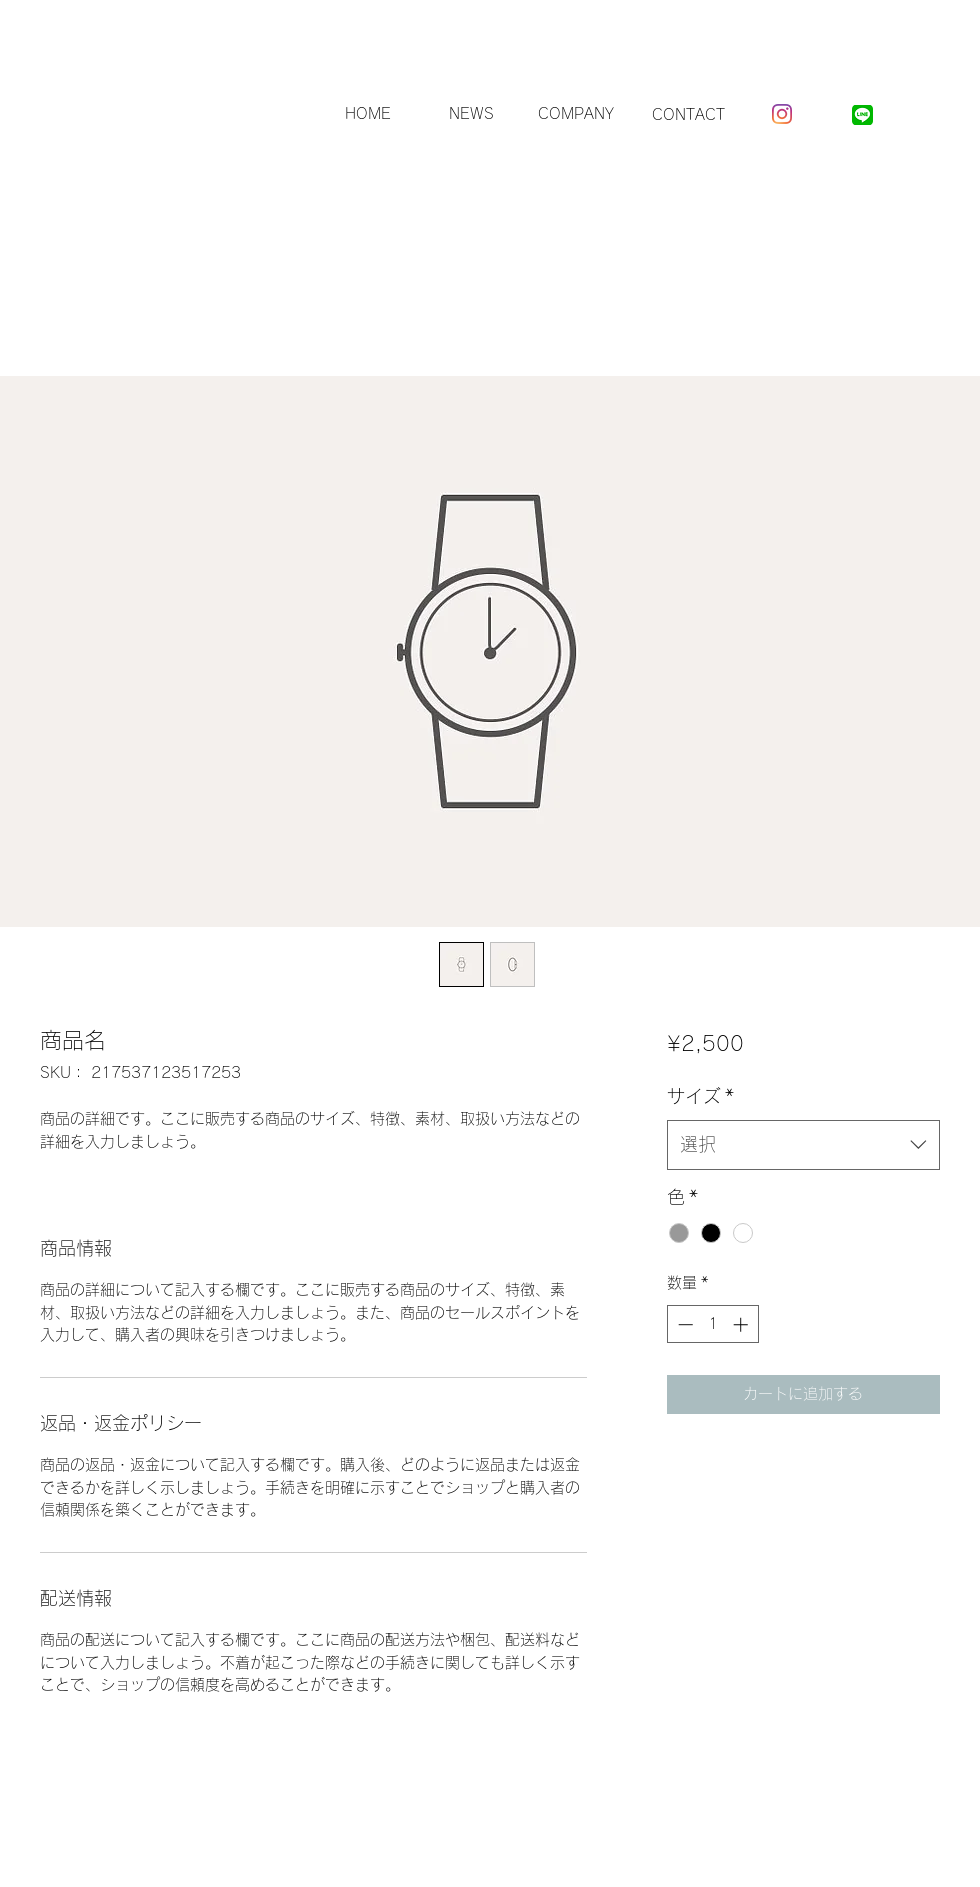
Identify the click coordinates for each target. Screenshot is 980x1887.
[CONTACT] (688, 114)
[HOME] (367, 114)
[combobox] (803, 1145)
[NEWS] (471, 114)
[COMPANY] (576, 114)
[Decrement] (683, 1324)
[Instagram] (782, 114)
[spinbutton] (712, 1324)
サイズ (700, 1096)
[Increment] (742, 1324)
